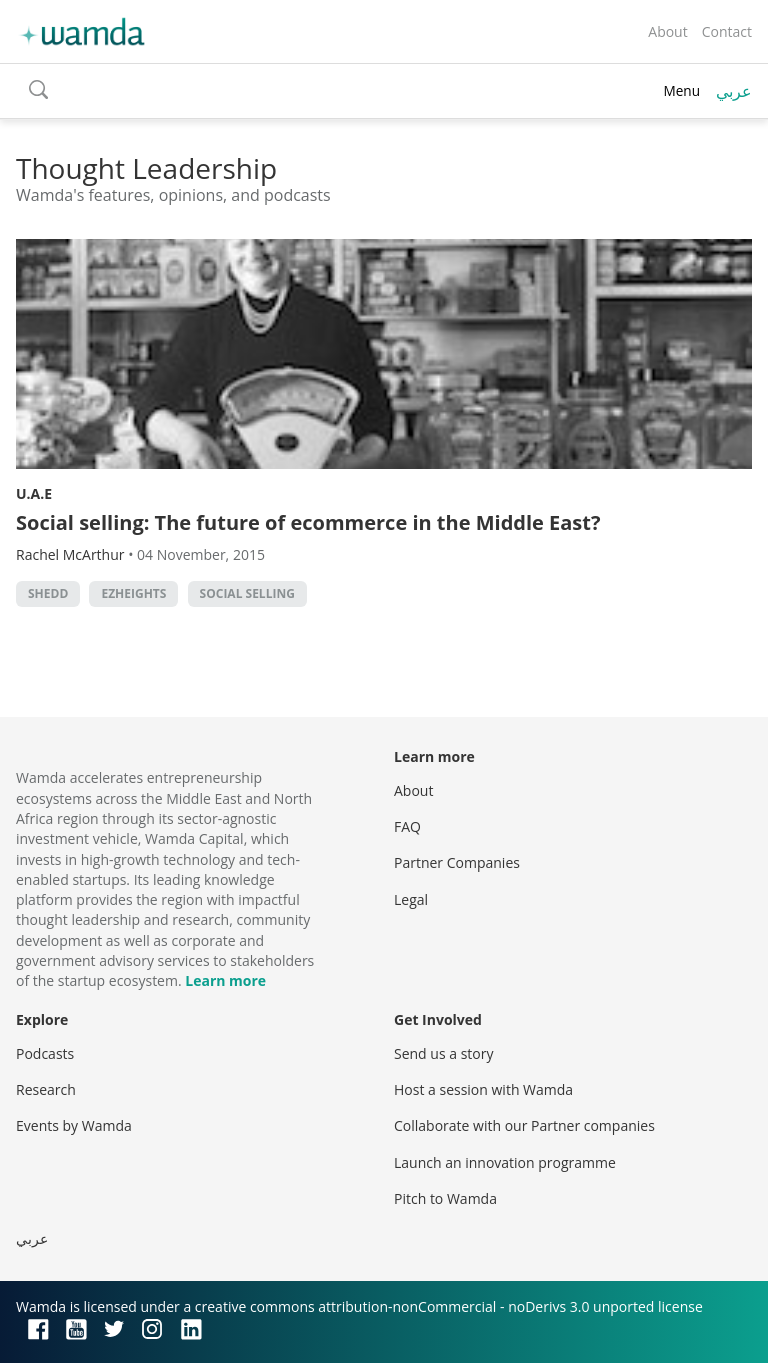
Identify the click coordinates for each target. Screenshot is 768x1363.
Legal (411, 899)
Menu (681, 90)
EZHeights (133, 593)
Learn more (225, 980)
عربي (734, 91)
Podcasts (45, 1053)
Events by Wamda (74, 1125)
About (667, 31)
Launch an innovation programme (505, 1162)
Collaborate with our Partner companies (524, 1125)
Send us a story (443, 1053)
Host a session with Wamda (483, 1089)
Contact (727, 31)
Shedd (48, 593)
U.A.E (34, 493)
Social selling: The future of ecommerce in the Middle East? (308, 522)
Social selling (247, 593)
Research (46, 1089)
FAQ (407, 826)
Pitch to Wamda (445, 1198)
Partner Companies (457, 862)
